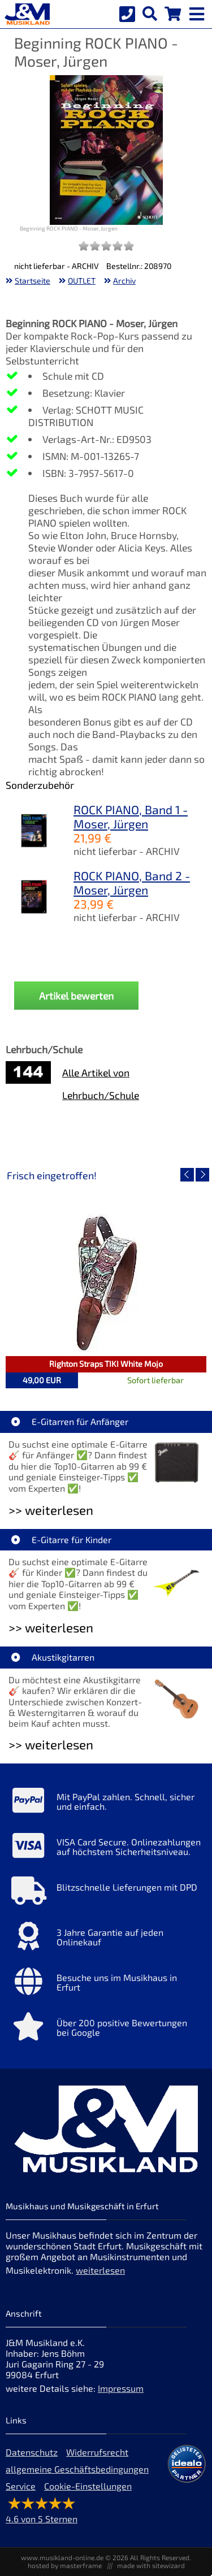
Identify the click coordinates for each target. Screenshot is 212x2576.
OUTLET (82, 280)
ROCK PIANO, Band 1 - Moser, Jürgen (130, 816)
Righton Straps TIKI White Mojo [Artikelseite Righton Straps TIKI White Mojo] (106, 1364)
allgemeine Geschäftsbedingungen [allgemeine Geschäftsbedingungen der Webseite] (77, 2469)
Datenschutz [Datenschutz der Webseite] (32, 2452)
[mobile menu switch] (198, 11)
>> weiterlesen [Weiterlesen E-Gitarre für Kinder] (50, 1627)
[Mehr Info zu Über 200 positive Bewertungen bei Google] (106, 2029)
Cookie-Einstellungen (88, 2486)
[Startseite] (25, 14)
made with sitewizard (151, 2565)
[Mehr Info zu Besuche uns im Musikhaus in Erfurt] (106, 1984)
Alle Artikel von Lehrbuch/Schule (100, 1083)
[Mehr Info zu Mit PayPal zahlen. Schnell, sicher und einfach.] (106, 1803)
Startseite (32, 280)
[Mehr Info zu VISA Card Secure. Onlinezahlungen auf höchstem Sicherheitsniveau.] (106, 1848)
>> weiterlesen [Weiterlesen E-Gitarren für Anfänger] (50, 1510)
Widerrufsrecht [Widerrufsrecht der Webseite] (97, 2452)
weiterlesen (100, 2270)
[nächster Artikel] (202, 1174)
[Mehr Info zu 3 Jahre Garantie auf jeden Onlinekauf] (106, 1939)
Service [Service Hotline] (21, 2486)
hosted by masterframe (65, 2565)
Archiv (124, 280)
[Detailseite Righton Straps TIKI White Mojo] (106, 1282)
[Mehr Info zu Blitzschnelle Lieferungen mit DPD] (106, 1893)
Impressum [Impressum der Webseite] (121, 2388)
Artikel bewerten (76, 995)
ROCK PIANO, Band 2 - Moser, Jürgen (131, 882)
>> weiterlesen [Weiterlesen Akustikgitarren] (50, 1744)
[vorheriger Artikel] (187, 1174)
